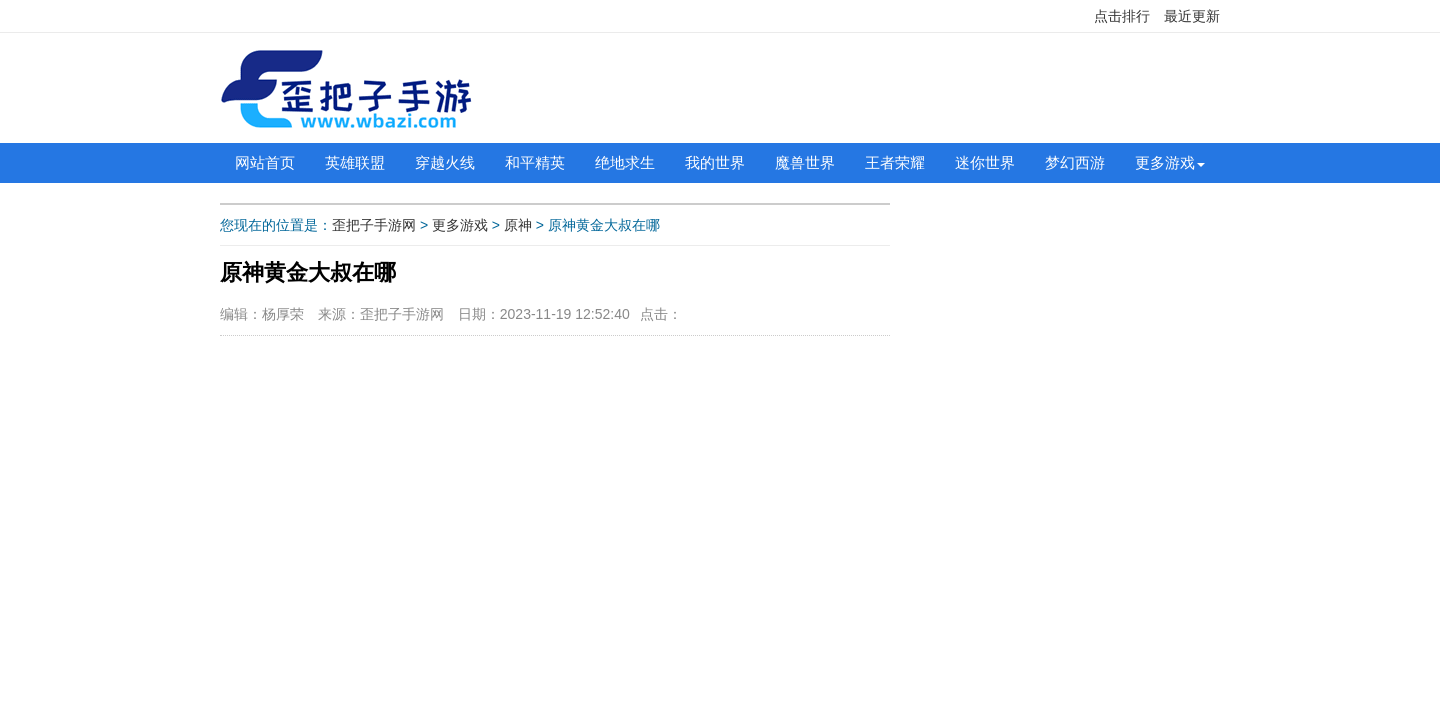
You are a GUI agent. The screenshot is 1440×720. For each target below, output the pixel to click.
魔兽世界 (805, 162)
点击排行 (1122, 16)
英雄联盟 (355, 162)
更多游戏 (1165, 162)
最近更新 (1192, 16)
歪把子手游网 (374, 225)
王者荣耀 (895, 162)
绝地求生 (625, 162)
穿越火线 (445, 162)
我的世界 (715, 162)
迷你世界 (985, 162)
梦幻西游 (1075, 162)
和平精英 (535, 162)
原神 (518, 225)
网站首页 (265, 162)
